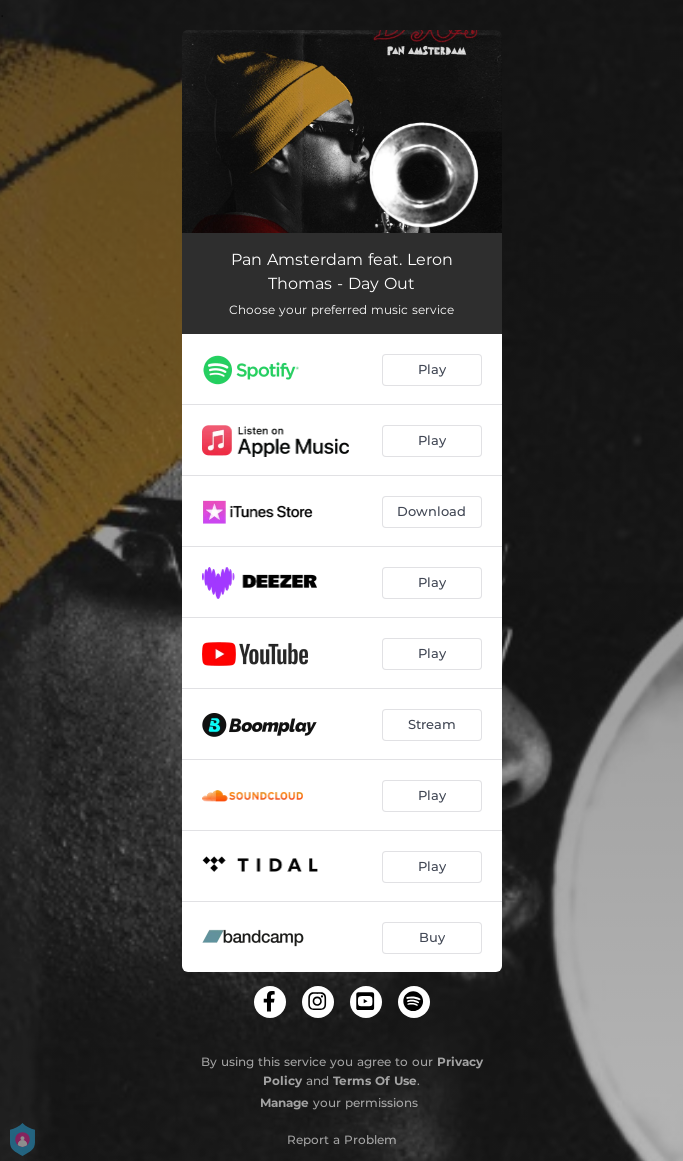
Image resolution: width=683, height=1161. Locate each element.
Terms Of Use (375, 1080)
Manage (284, 1102)
